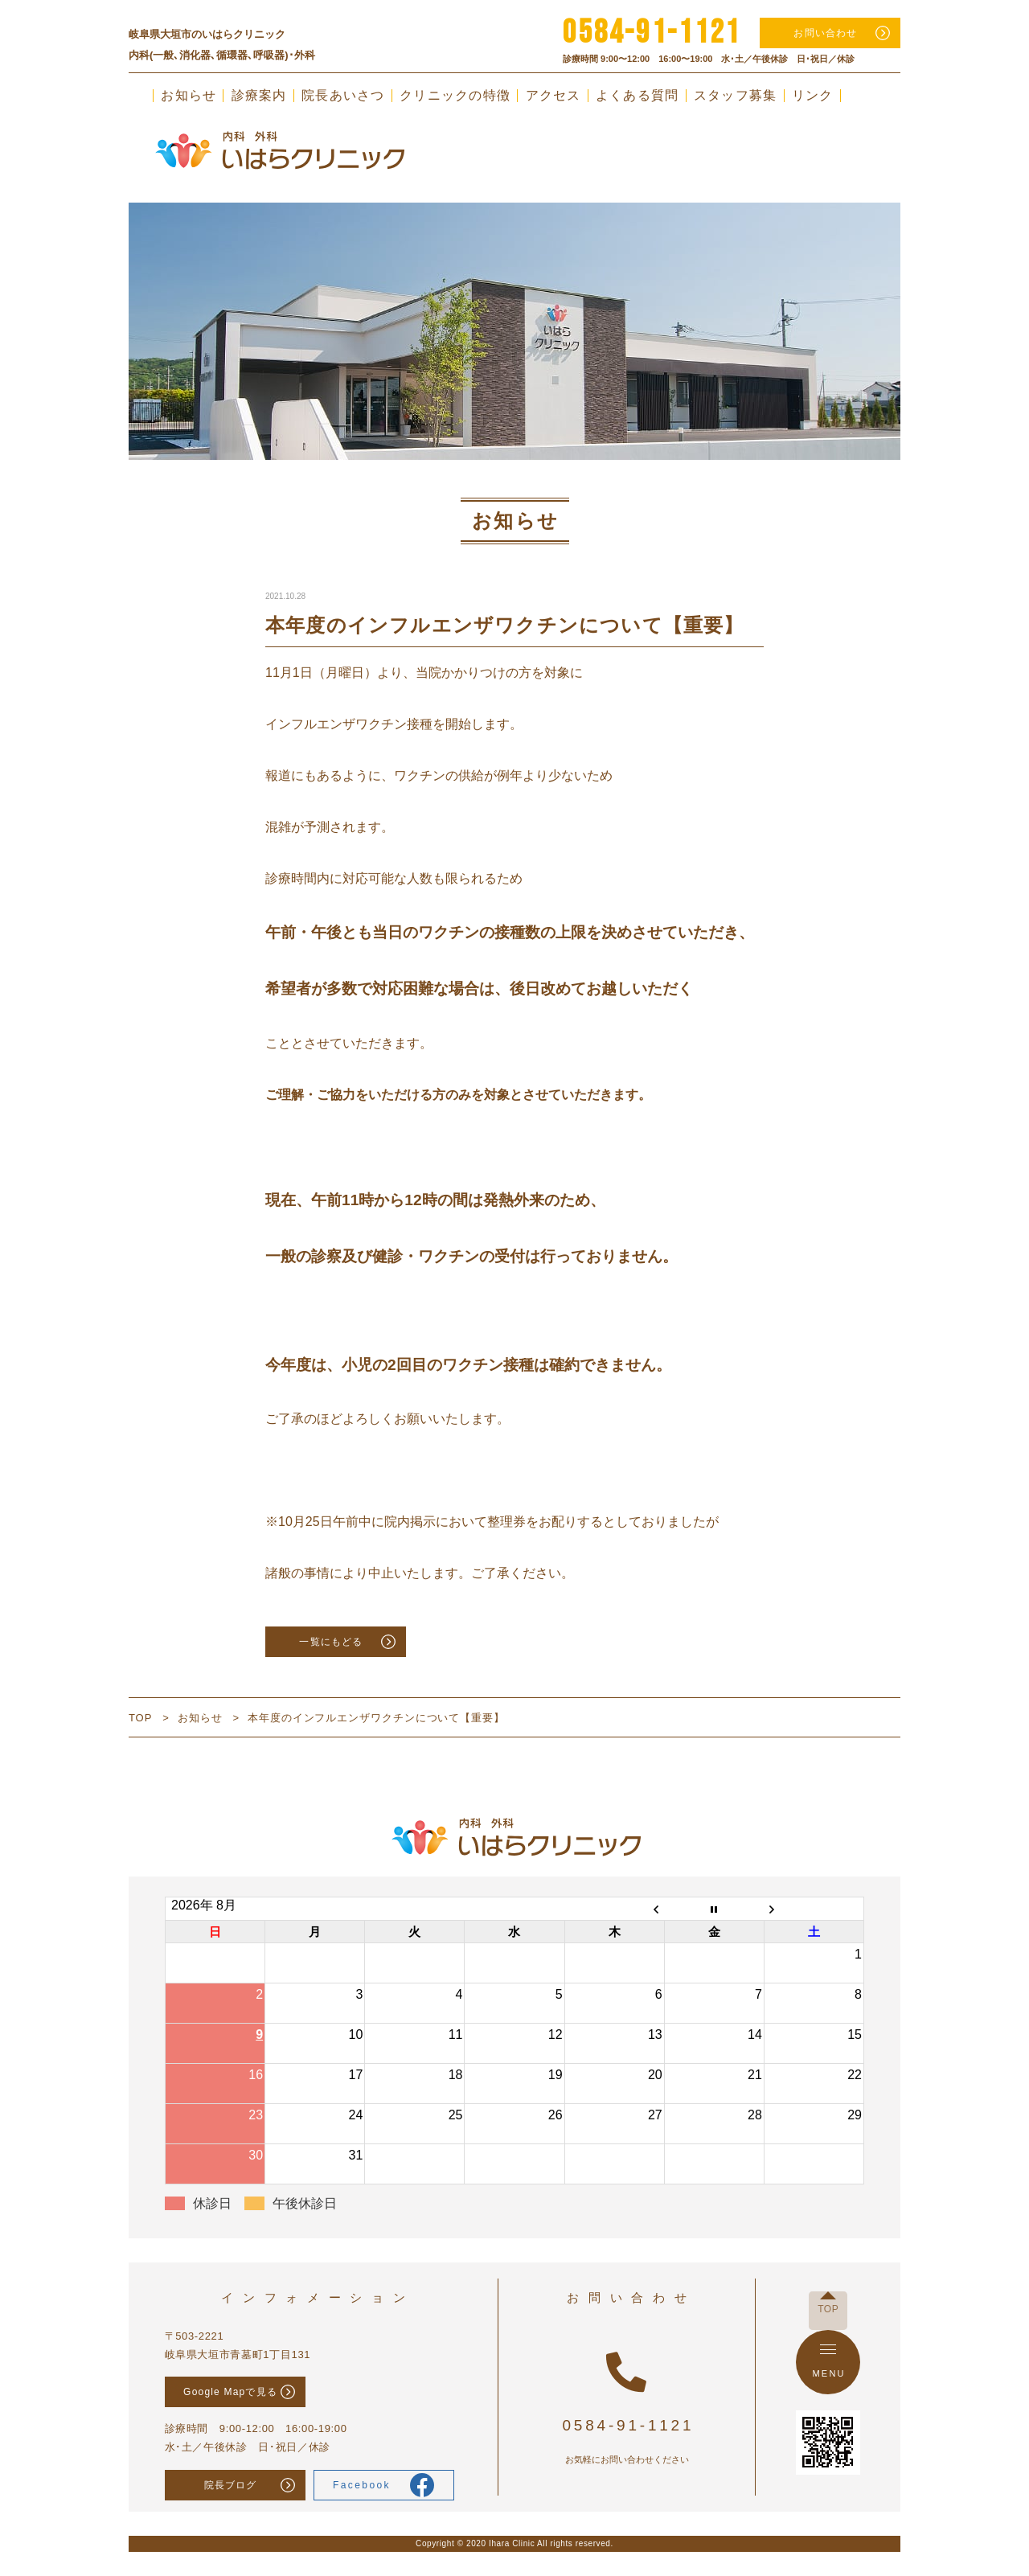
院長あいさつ (343, 95)
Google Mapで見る (230, 2392)
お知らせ (188, 95)
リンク (813, 95)
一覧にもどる (331, 1641)
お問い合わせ (825, 33)
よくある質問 (637, 95)
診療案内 (259, 95)
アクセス (553, 95)
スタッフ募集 (735, 95)
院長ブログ (230, 2485)
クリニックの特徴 (455, 95)
